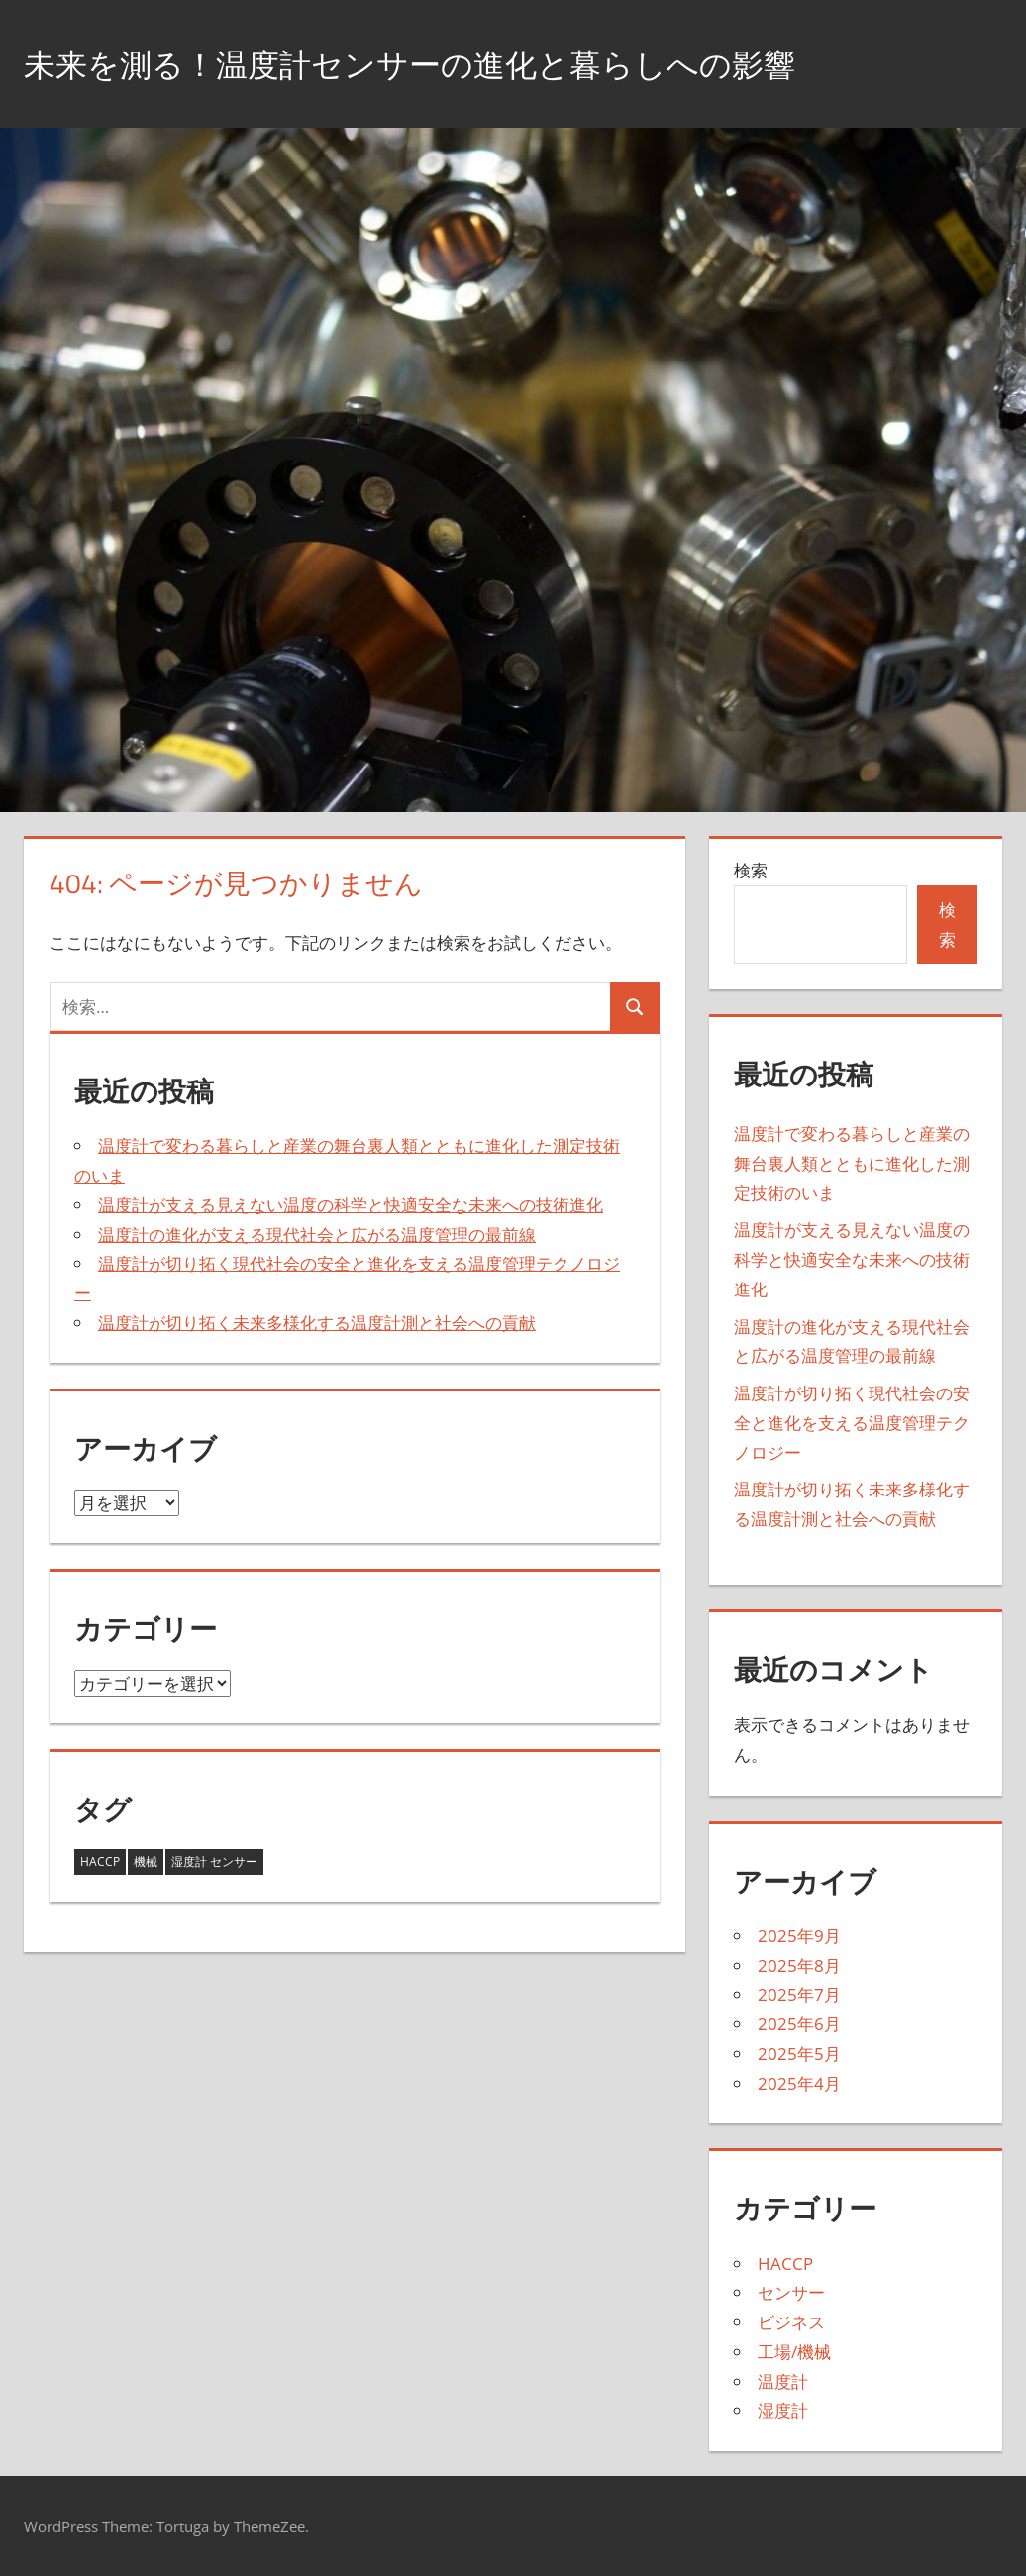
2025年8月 (799, 1965)
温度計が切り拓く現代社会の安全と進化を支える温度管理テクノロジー (852, 1423)
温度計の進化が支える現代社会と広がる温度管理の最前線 (317, 1234)
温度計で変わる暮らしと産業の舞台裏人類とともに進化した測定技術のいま (852, 1163)
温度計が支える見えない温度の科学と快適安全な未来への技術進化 (350, 1204)
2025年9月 (799, 1935)
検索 (751, 870)
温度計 (783, 2381)
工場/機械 (794, 2351)
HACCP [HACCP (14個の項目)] (100, 1861)
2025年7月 (799, 1994)
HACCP (785, 2263)
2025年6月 (799, 2023)
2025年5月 (799, 2053)
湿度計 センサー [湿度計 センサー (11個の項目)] (214, 1861)
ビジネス (791, 2322)
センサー (791, 2292)
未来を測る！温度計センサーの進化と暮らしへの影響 (457, 63)
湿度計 (783, 2410)
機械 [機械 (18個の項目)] (145, 1861)
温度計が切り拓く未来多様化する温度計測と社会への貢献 (317, 1322)
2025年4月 (799, 2083)
